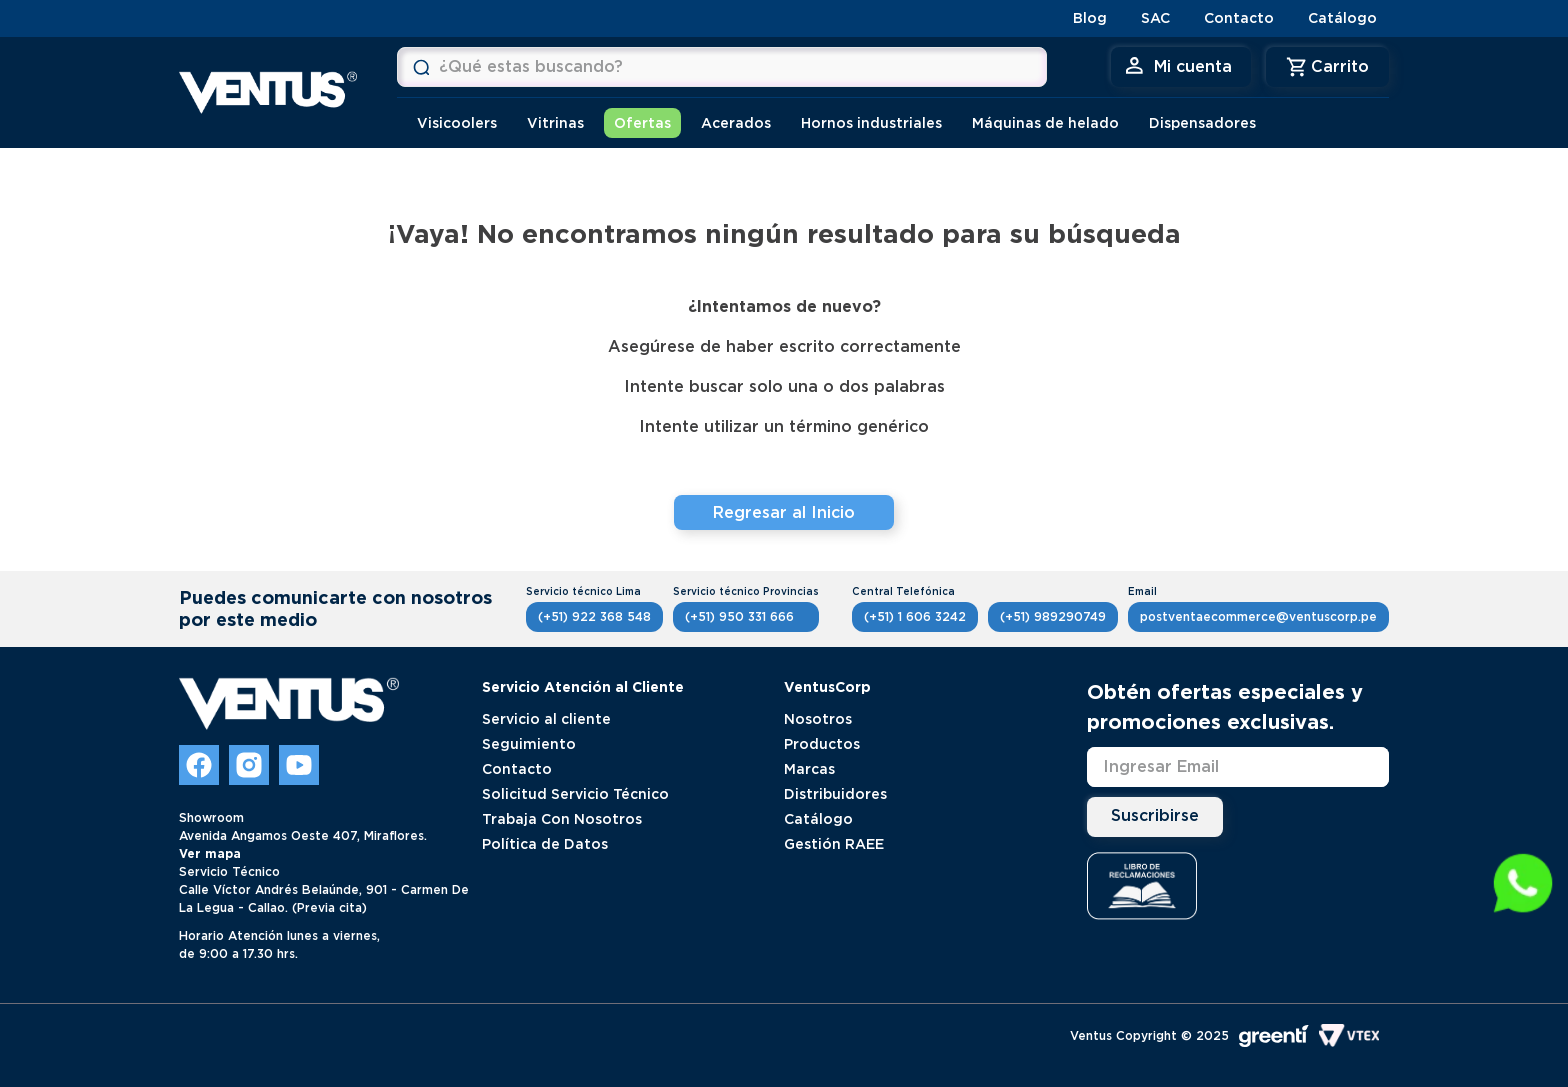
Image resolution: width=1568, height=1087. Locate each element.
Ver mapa (210, 853)
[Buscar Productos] (421, 67)
